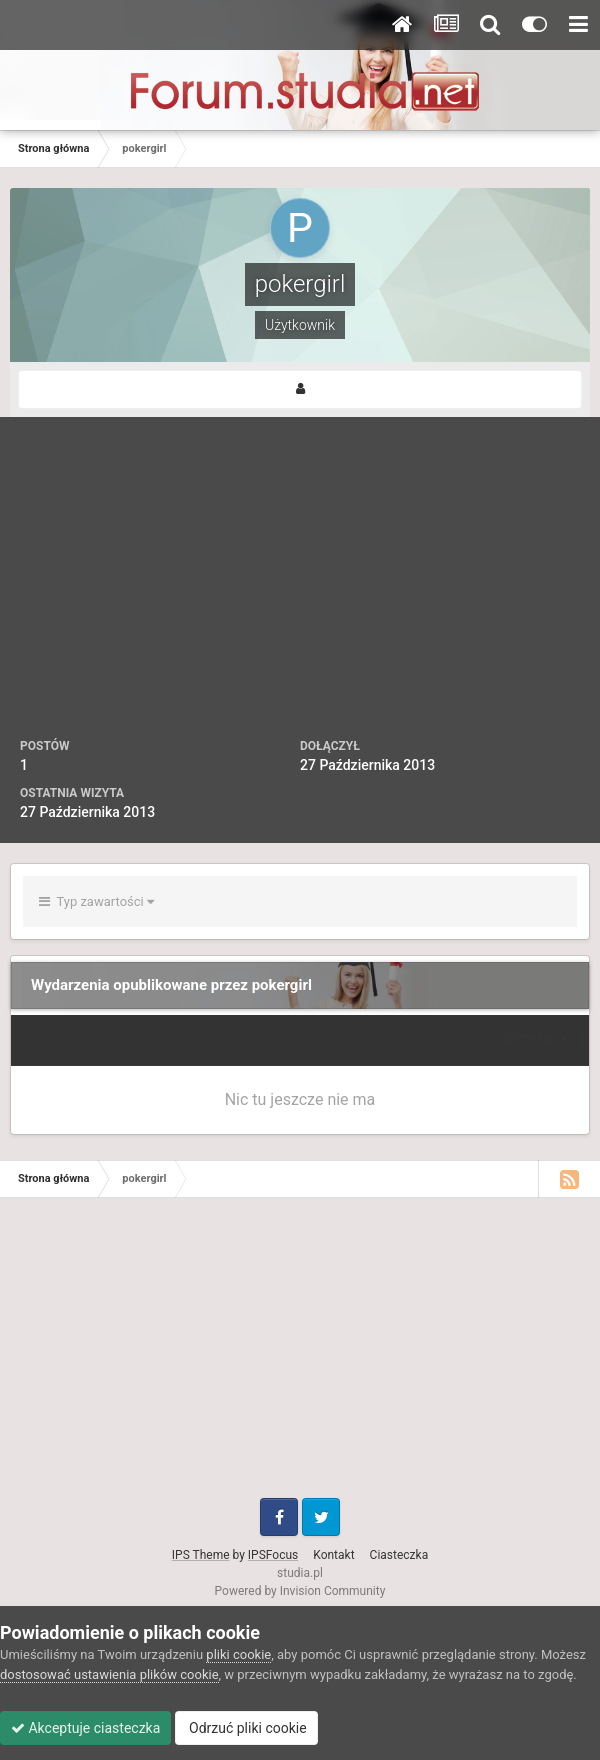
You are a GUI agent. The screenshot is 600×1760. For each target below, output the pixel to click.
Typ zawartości (96, 901)
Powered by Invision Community (300, 1591)
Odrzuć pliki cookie (246, 1728)
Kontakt (333, 1555)
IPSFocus (273, 1555)
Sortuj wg (535, 1039)
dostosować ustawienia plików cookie (109, 1674)
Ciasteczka (399, 1555)
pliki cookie (238, 1654)
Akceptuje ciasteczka (85, 1728)
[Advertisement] (300, 587)
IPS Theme (201, 1555)
